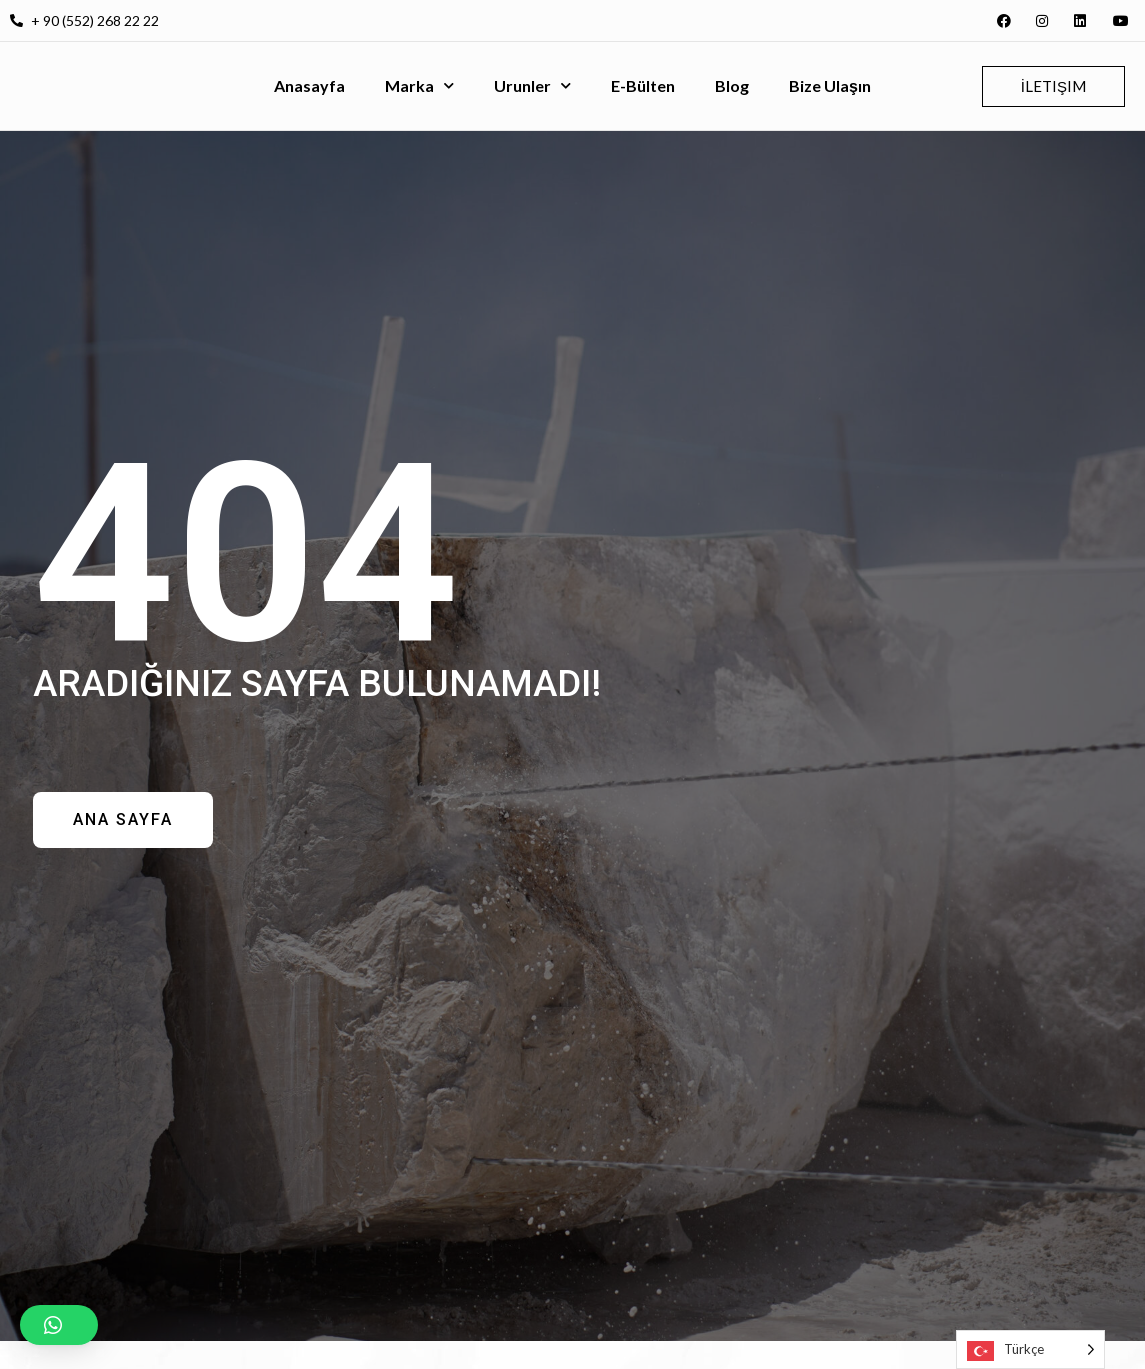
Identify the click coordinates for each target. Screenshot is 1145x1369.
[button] (59, 1325)
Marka (419, 85)
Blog (732, 85)
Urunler (532, 85)
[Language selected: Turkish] (1030, 1349)
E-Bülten (643, 85)
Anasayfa (309, 85)
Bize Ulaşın (830, 85)
